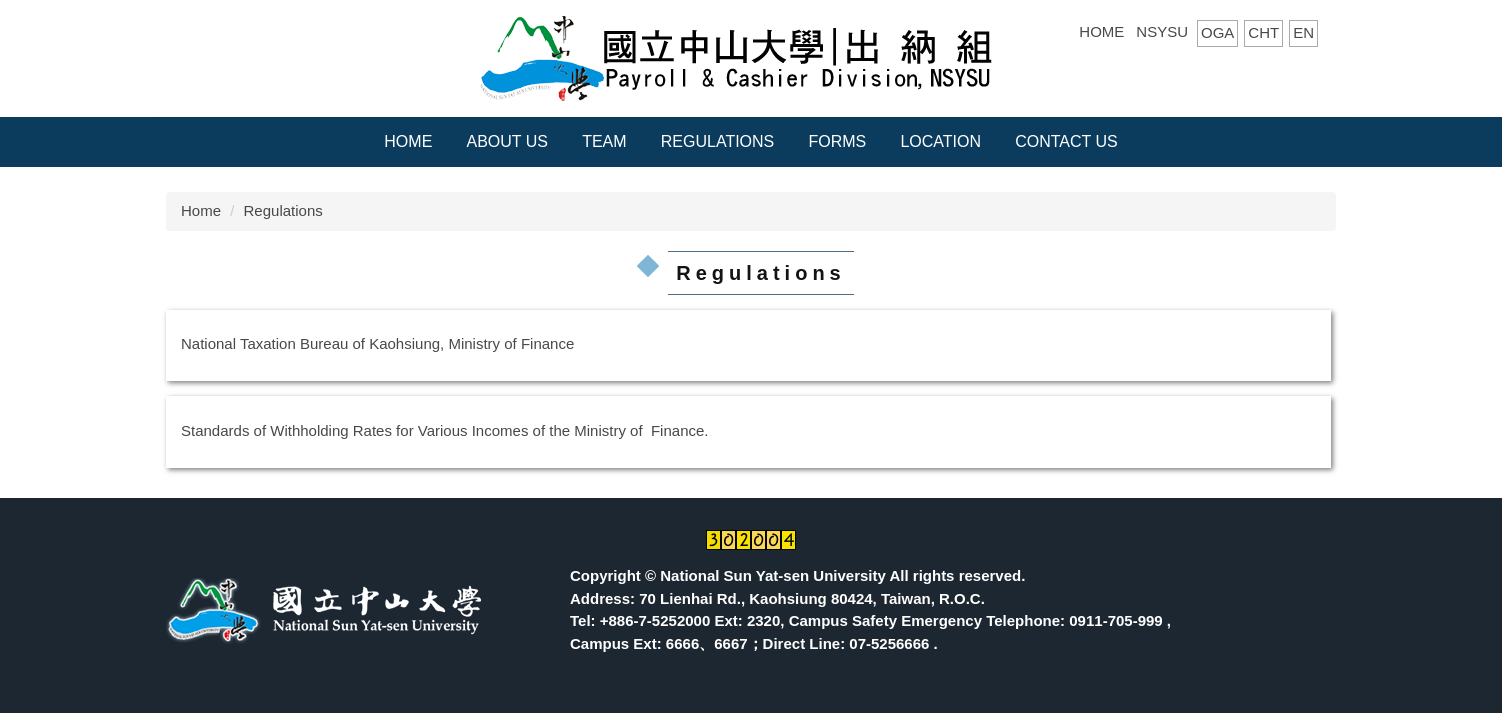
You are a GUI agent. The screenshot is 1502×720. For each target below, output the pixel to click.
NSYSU (1162, 31)
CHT (1263, 32)
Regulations (718, 141)
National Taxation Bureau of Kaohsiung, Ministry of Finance (377, 343)
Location (940, 141)
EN (1303, 32)
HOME (1101, 31)
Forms (837, 141)
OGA (1217, 32)
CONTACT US (1066, 141)
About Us (507, 141)
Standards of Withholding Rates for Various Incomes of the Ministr (399, 430)
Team (604, 141)
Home (408, 141)
